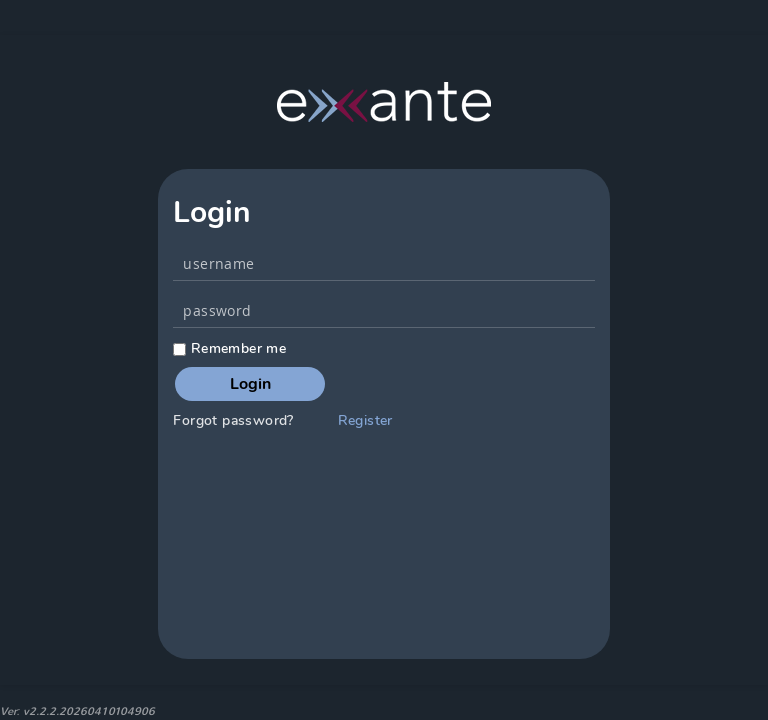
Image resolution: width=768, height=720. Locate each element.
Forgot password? (233, 420)
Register (365, 420)
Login (250, 384)
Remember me (229, 348)
